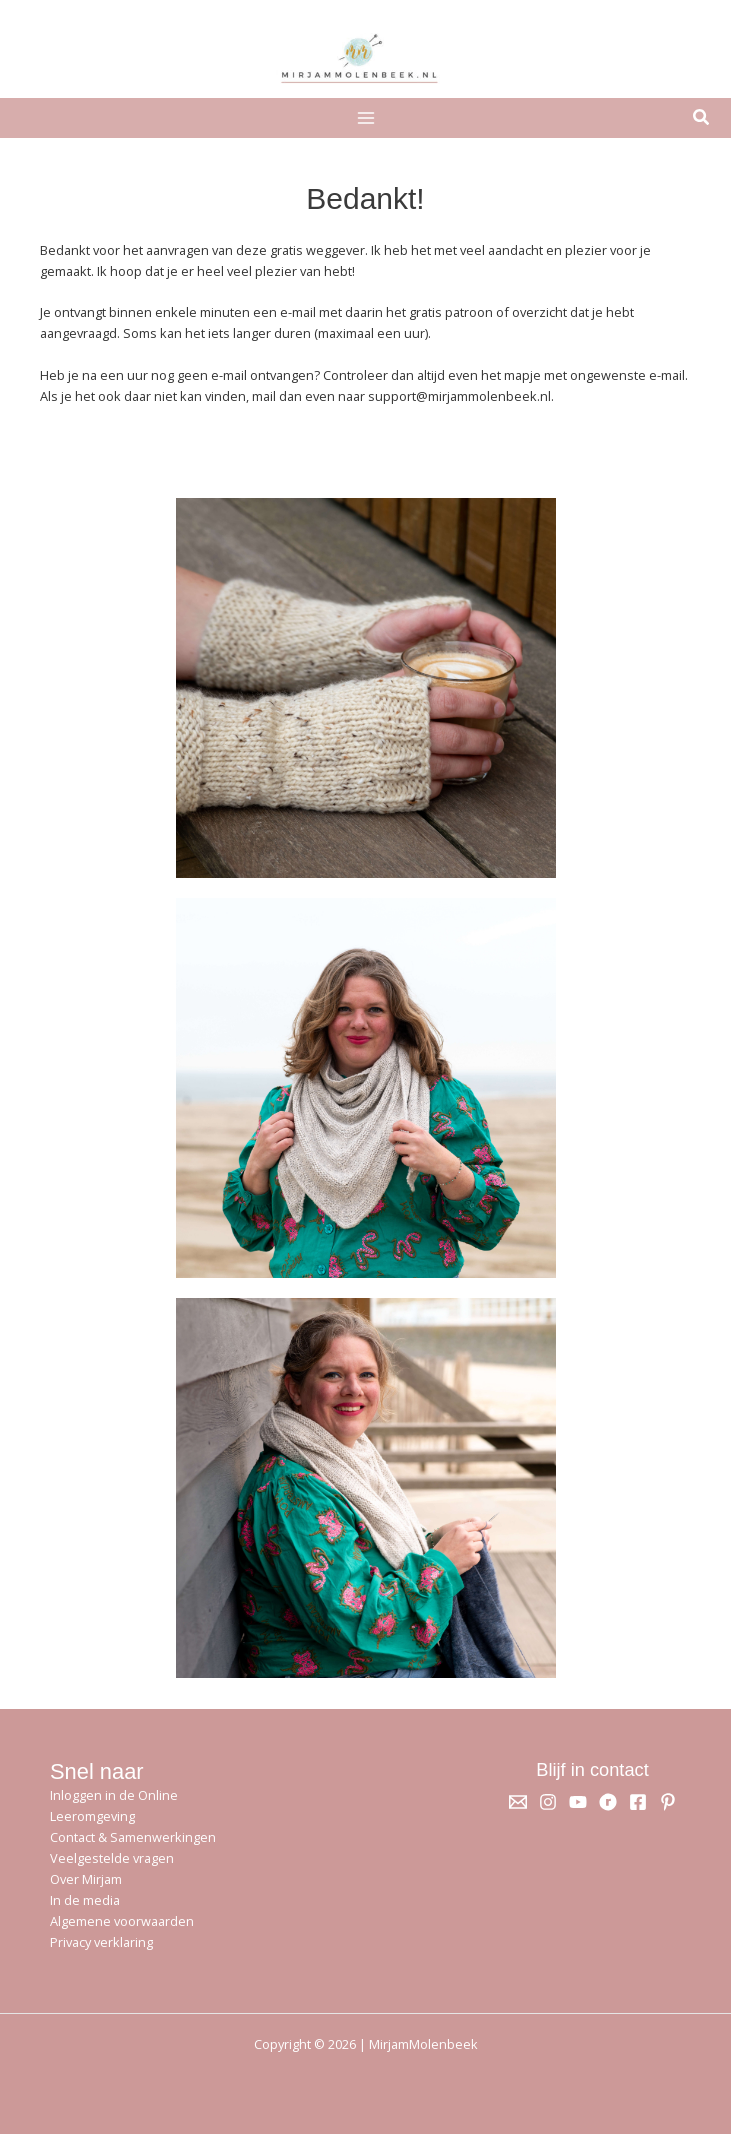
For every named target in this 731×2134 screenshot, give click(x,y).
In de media (85, 1900)
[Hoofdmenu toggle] (365, 117)
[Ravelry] (608, 1802)
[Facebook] (638, 1802)
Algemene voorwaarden (122, 1921)
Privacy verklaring (101, 1942)
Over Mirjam (86, 1879)
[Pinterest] (668, 1802)
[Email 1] (518, 1802)
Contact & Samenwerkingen (133, 1837)
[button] (702, 119)
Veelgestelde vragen (112, 1858)
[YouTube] (578, 1802)
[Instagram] (548, 1802)
